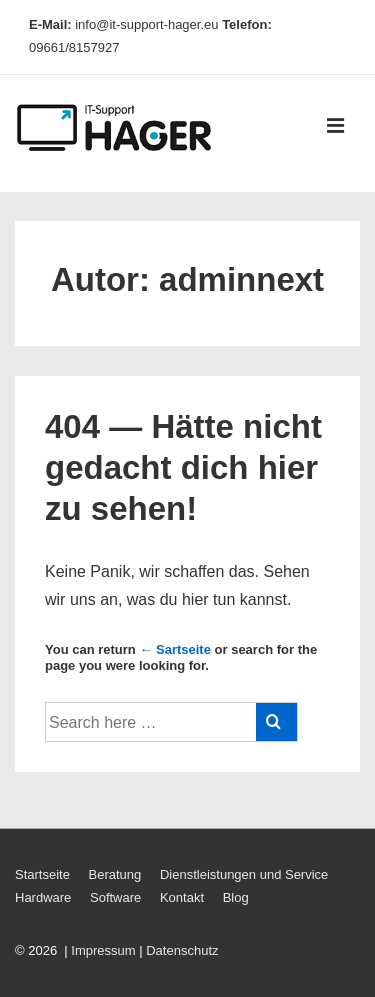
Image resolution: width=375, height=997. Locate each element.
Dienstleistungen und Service (244, 874)
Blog (236, 897)
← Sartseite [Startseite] (175, 649)
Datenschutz (182, 950)
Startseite (42, 874)
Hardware (43, 897)
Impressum (103, 950)
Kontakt (182, 897)
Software (115, 897)
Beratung (115, 874)
